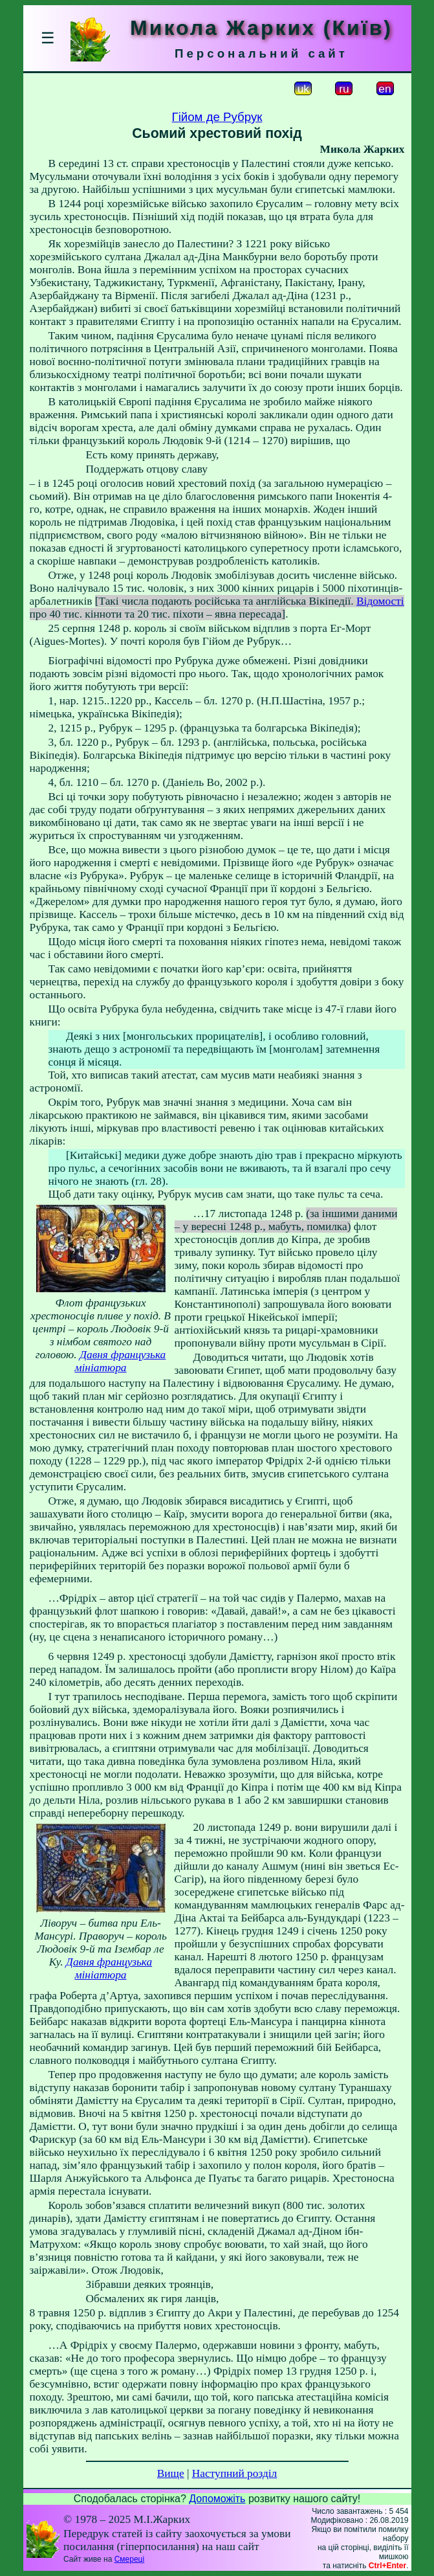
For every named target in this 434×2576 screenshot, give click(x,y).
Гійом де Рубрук (217, 117)
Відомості (380, 601)
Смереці (129, 2559)
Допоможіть (217, 2498)
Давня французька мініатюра (120, 1361)
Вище (170, 2473)
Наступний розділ (234, 2473)
